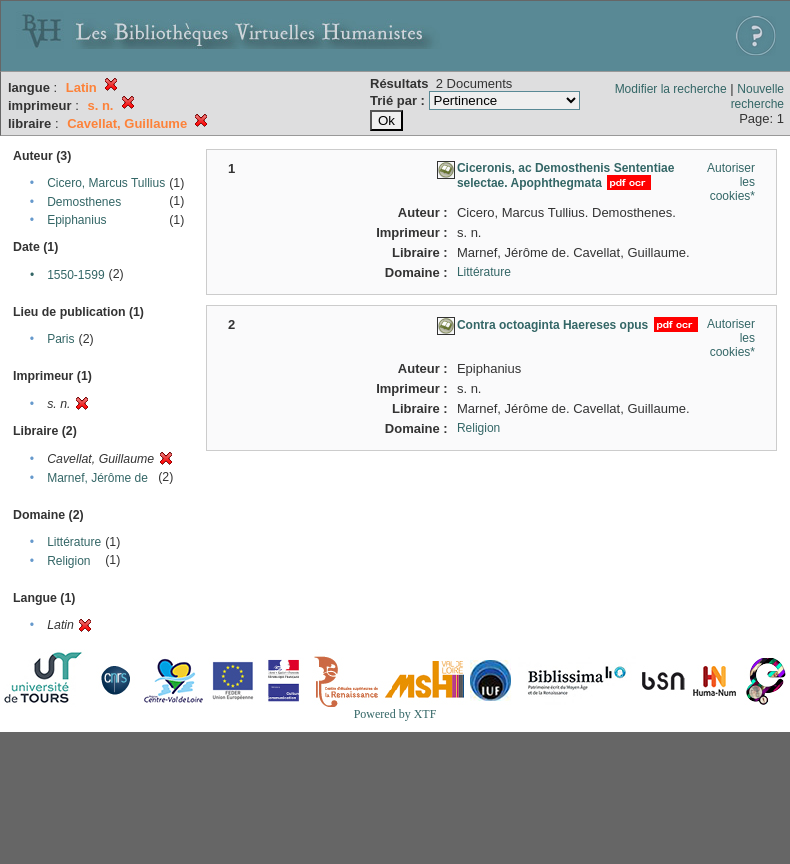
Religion (68, 561)
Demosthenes (84, 202)
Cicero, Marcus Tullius (106, 183)
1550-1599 (75, 275)
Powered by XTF (395, 714)
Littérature (74, 542)
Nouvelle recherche (757, 96)
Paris (60, 339)
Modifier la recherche (671, 89)
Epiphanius (76, 220)
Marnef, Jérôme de (97, 478)
